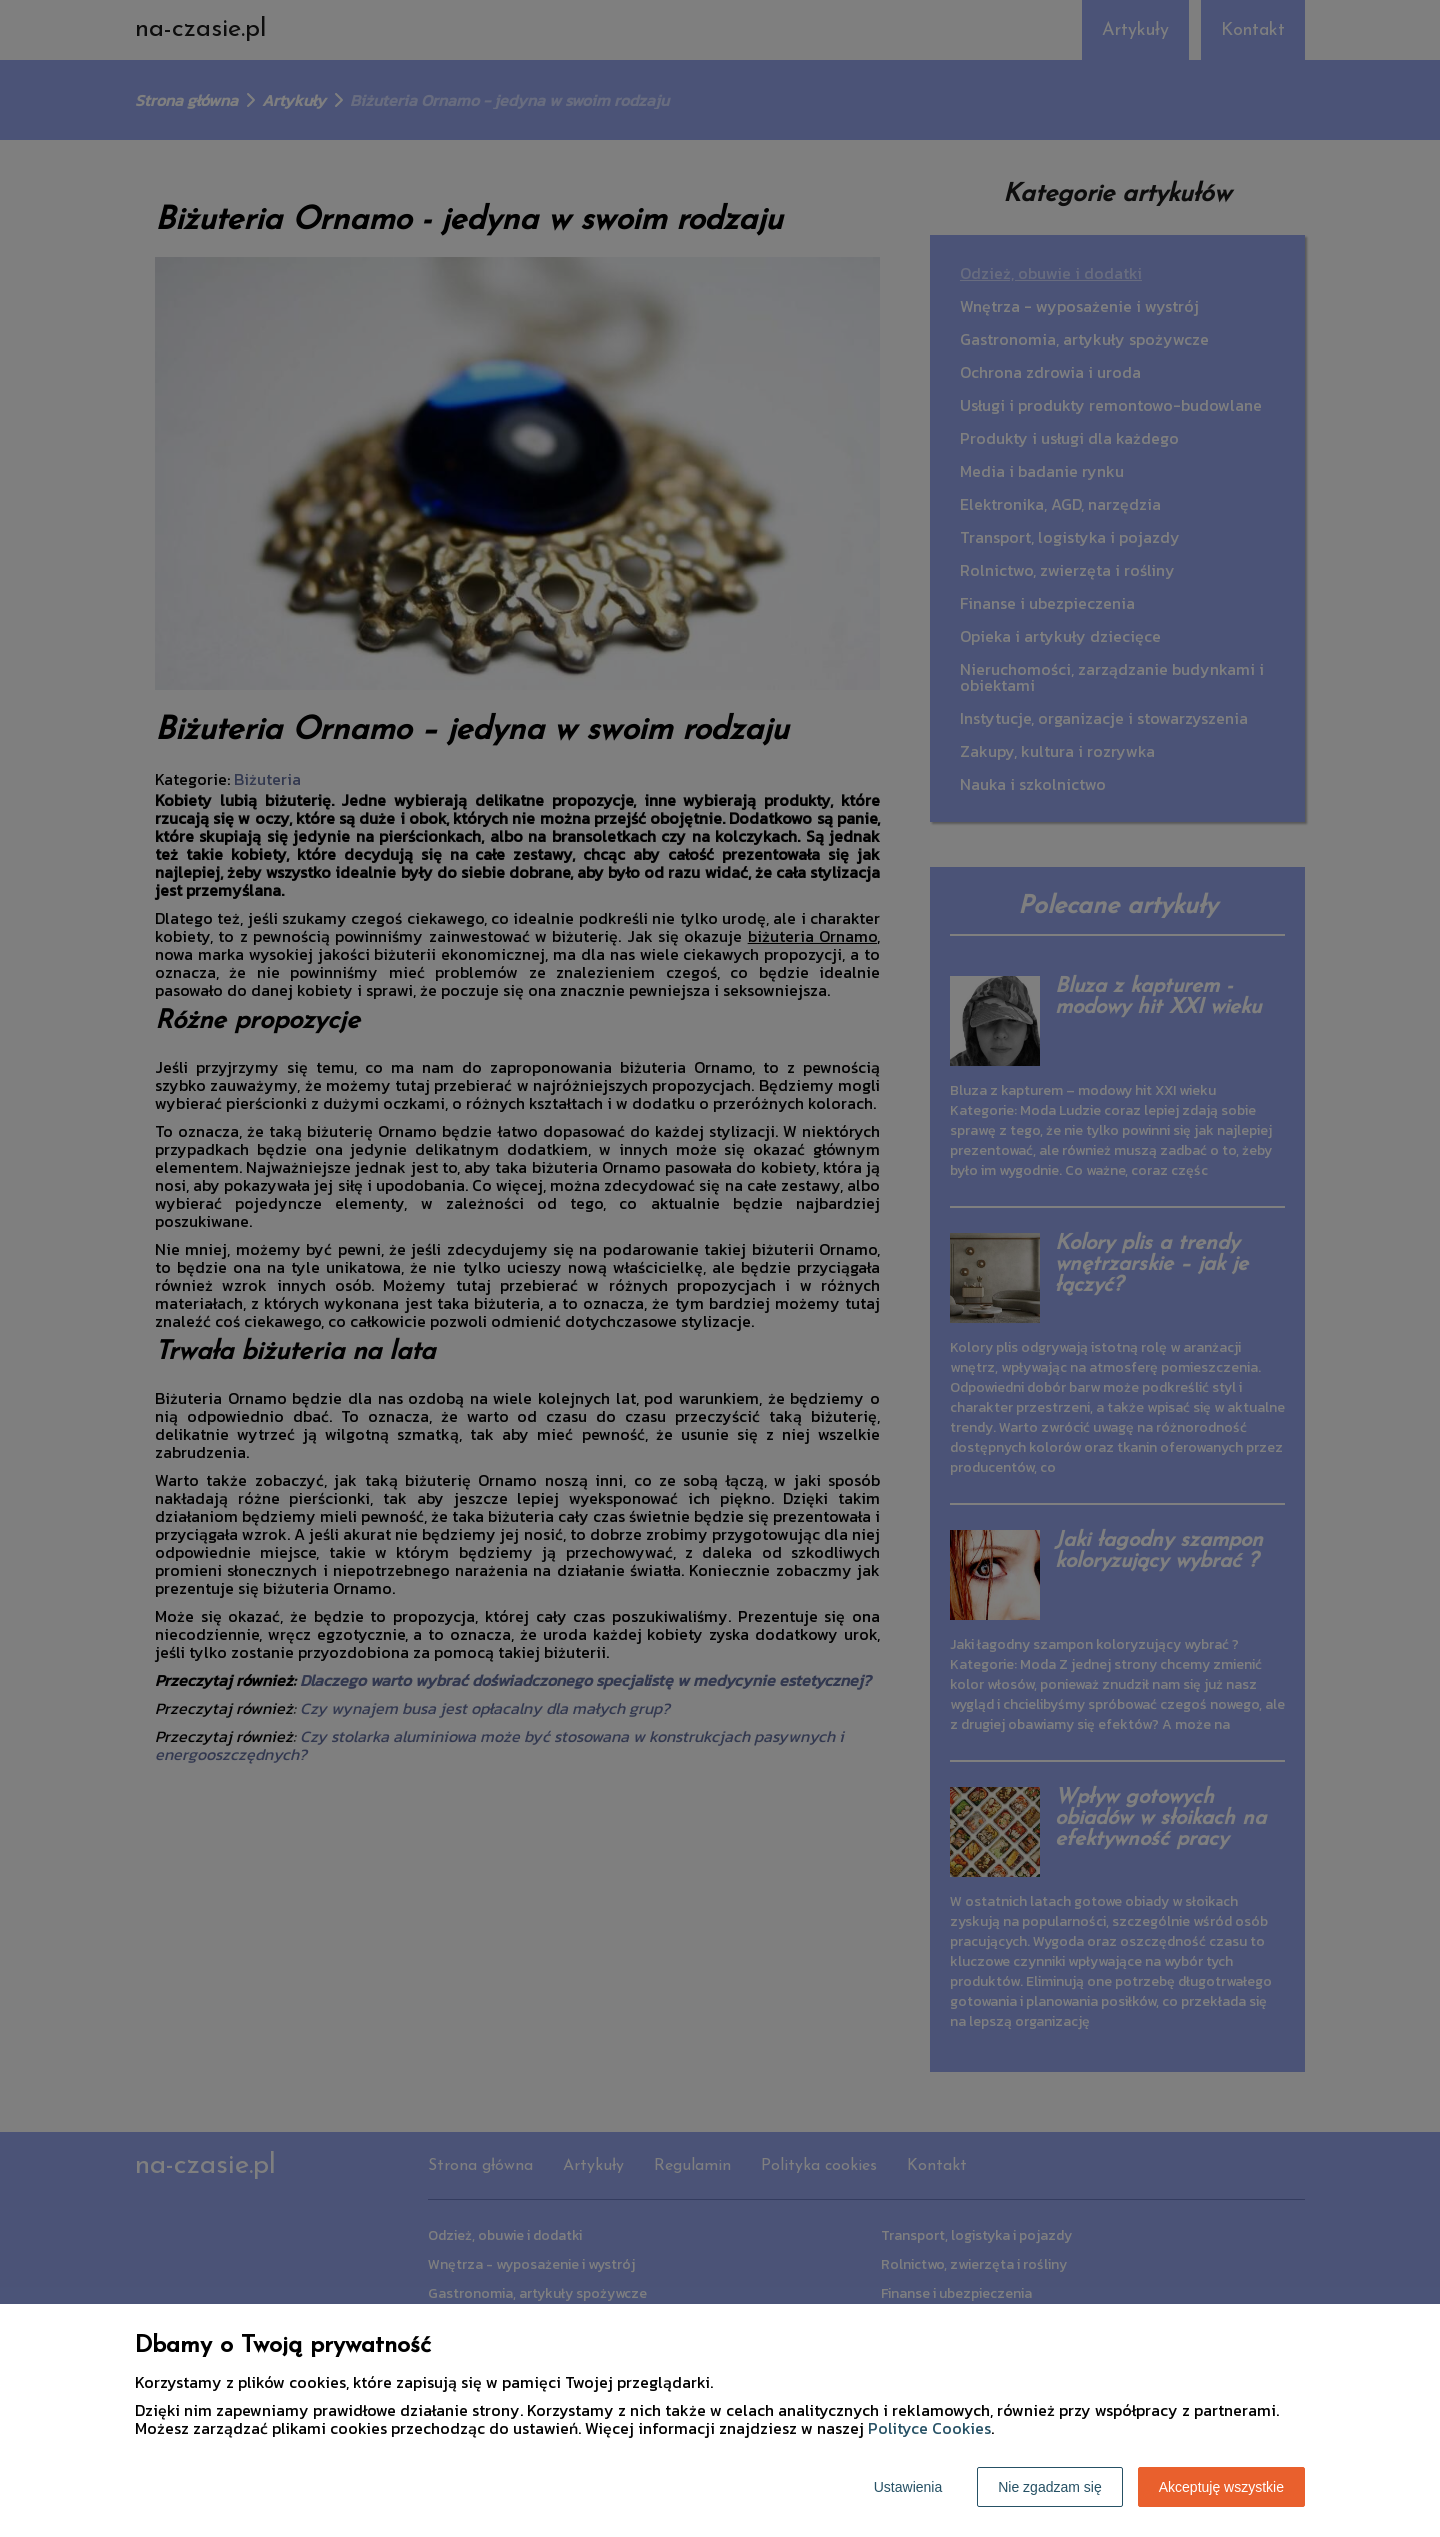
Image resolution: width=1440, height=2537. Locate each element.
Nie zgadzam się (1050, 2487)
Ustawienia (908, 2487)
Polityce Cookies (929, 2428)
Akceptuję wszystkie (1221, 2487)
